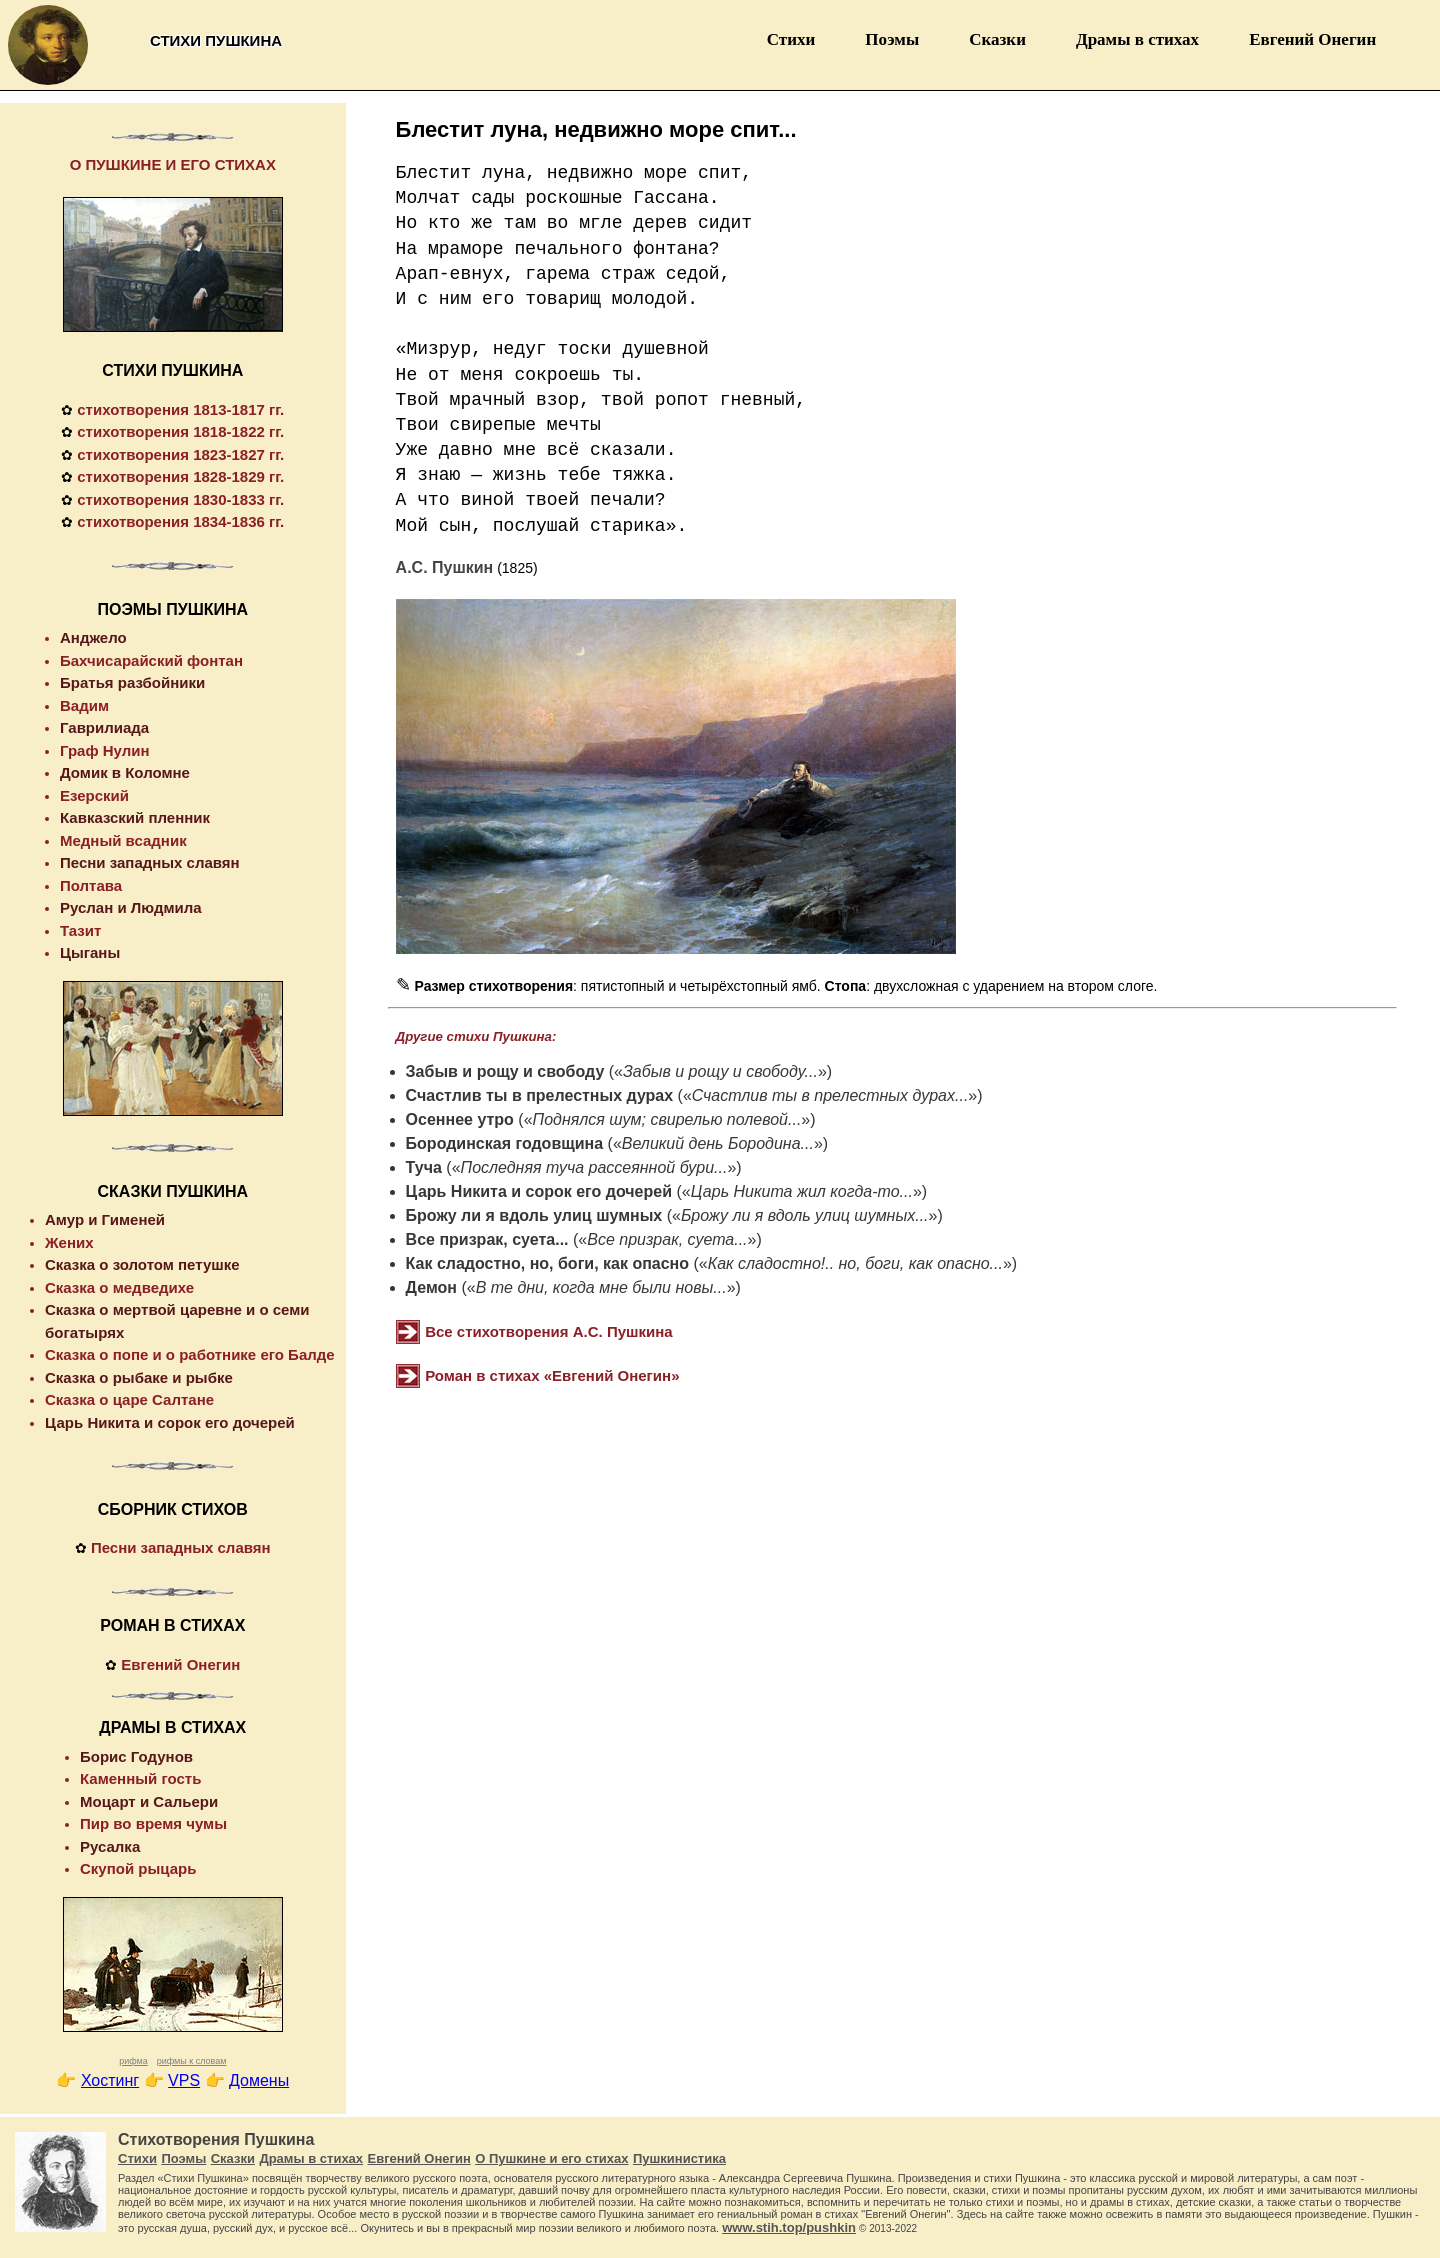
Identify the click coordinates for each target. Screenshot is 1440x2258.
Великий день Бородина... (718, 1143)
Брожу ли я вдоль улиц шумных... (805, 1215)
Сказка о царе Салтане (129, 1399)
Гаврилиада (104, 727)
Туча (424, 1167)
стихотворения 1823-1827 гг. (180, 454)
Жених (69, 1242)
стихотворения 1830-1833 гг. (180, 499)
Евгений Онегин (1312, 39)
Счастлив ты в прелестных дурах (540, 1095)
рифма (133, 2061)
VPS (184, 2080)
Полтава (91, 885)
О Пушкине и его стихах (551, 2158)
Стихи (791, 39)
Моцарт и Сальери (149, 1801)
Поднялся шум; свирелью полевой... (667, 1119)
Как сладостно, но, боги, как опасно (547, 1263)
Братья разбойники (132, 682)
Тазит (80, 930)
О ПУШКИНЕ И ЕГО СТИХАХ (173, 164)
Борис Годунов (136, 1756)
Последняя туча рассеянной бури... (594, 1167)
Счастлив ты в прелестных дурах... (830, 1095)
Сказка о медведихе (119, 1287)
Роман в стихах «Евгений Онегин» (552, 1375)
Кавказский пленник (135, 817)
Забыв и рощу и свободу (505, 1071)
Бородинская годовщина (505, 1143)
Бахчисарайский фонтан (151, 660)
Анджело (93, 637)
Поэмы (892, 39)
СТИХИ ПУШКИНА (172, 370)
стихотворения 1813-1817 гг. (180, 409)
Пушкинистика (679, 2158)
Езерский (94, 795)
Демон (431, 1287)
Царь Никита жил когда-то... (802, 1191)
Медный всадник (123, 840)
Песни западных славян (150, 862)
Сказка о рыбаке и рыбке (139, 1377)
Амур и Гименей (105, 1219)
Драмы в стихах (1137, 39)
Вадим (84, 705)
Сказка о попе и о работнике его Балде (190, 1354)
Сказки (997, 39)
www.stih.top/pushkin (789, 2227)
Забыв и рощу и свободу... (720, 1071)
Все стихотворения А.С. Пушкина (549, 1331)
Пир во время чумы (153, 1823)
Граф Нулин (105, 750)
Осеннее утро (460, 1119)
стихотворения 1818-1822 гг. (180, 431)
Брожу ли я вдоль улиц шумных (534, 1215)
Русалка (110, 1846)
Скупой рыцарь (138, 1868)
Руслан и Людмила (131, 907)
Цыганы (90, 952)
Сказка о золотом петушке (142, 1264)
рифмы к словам (192, 2061)
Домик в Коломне (125, 772)
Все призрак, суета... (487, 1239)
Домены (259, 2080)
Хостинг (110, 2080)
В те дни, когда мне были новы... (601, 1287)
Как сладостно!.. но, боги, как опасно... (855, 1263)
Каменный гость (140, 1778)
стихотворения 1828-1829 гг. (180, 476)
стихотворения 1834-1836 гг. (180, 521)
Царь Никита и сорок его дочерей (539, 1191)
